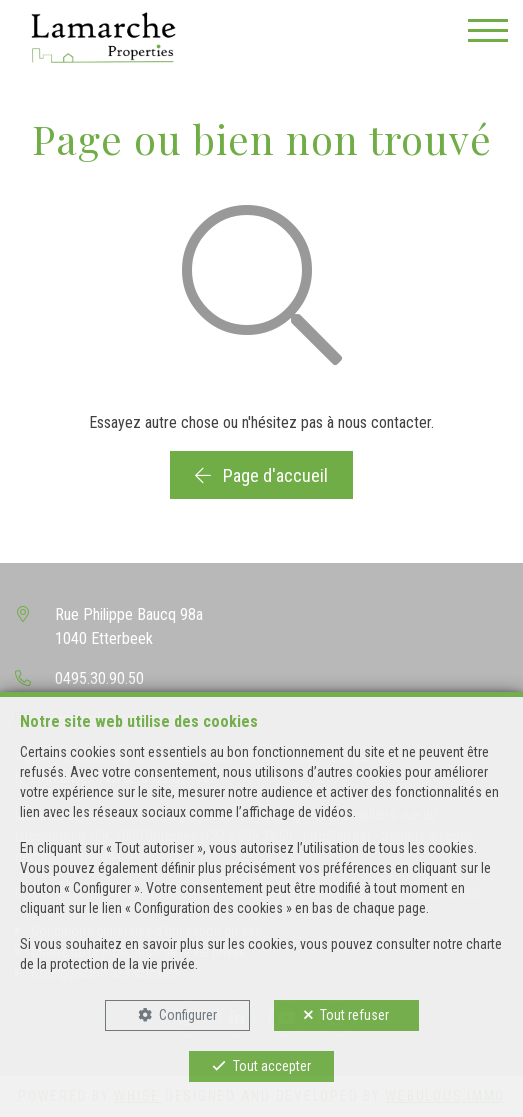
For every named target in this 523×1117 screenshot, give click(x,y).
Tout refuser (354, 1015)
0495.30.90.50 (99, 678)
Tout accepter (272, 1066)
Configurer (188, 1015)
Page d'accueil (261, 475)
